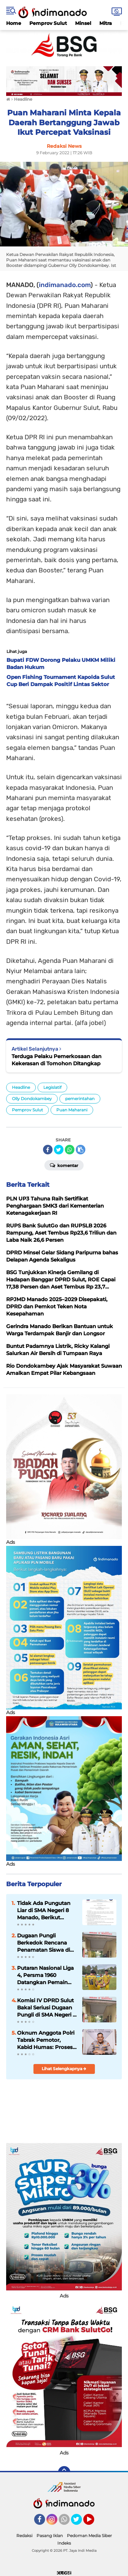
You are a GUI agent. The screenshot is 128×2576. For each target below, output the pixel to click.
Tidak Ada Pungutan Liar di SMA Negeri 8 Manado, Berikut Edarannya (43, 1910)
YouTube (93, 2522)
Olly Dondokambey (32, 1098)
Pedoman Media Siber (89, 2535)
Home (13, 23)
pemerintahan (80, 1098)
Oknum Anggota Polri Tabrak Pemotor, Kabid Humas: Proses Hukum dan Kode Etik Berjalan (46, 2040)
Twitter (79, 2522)
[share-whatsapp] (69, 1149)
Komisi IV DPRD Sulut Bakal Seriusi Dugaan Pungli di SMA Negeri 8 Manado (46, 2007)
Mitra (105, 23)
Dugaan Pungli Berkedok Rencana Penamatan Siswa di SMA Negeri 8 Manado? (43, 1942)
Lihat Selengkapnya (64, 2068)
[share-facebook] (48, 1149)
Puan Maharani (71, 1109)
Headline (21, 1087)
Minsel (83, 23)
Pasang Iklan (50, 2535)
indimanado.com (64, 285)
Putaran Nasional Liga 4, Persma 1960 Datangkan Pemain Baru (45, 1975)
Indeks (64, 2543)
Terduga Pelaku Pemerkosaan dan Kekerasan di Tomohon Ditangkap (56, 1060)
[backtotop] (64, 2472)
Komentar (64, 1165)
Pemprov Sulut (48, 23)
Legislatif (52, 1087)
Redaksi (24, 2535)
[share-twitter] (58, 1149)
